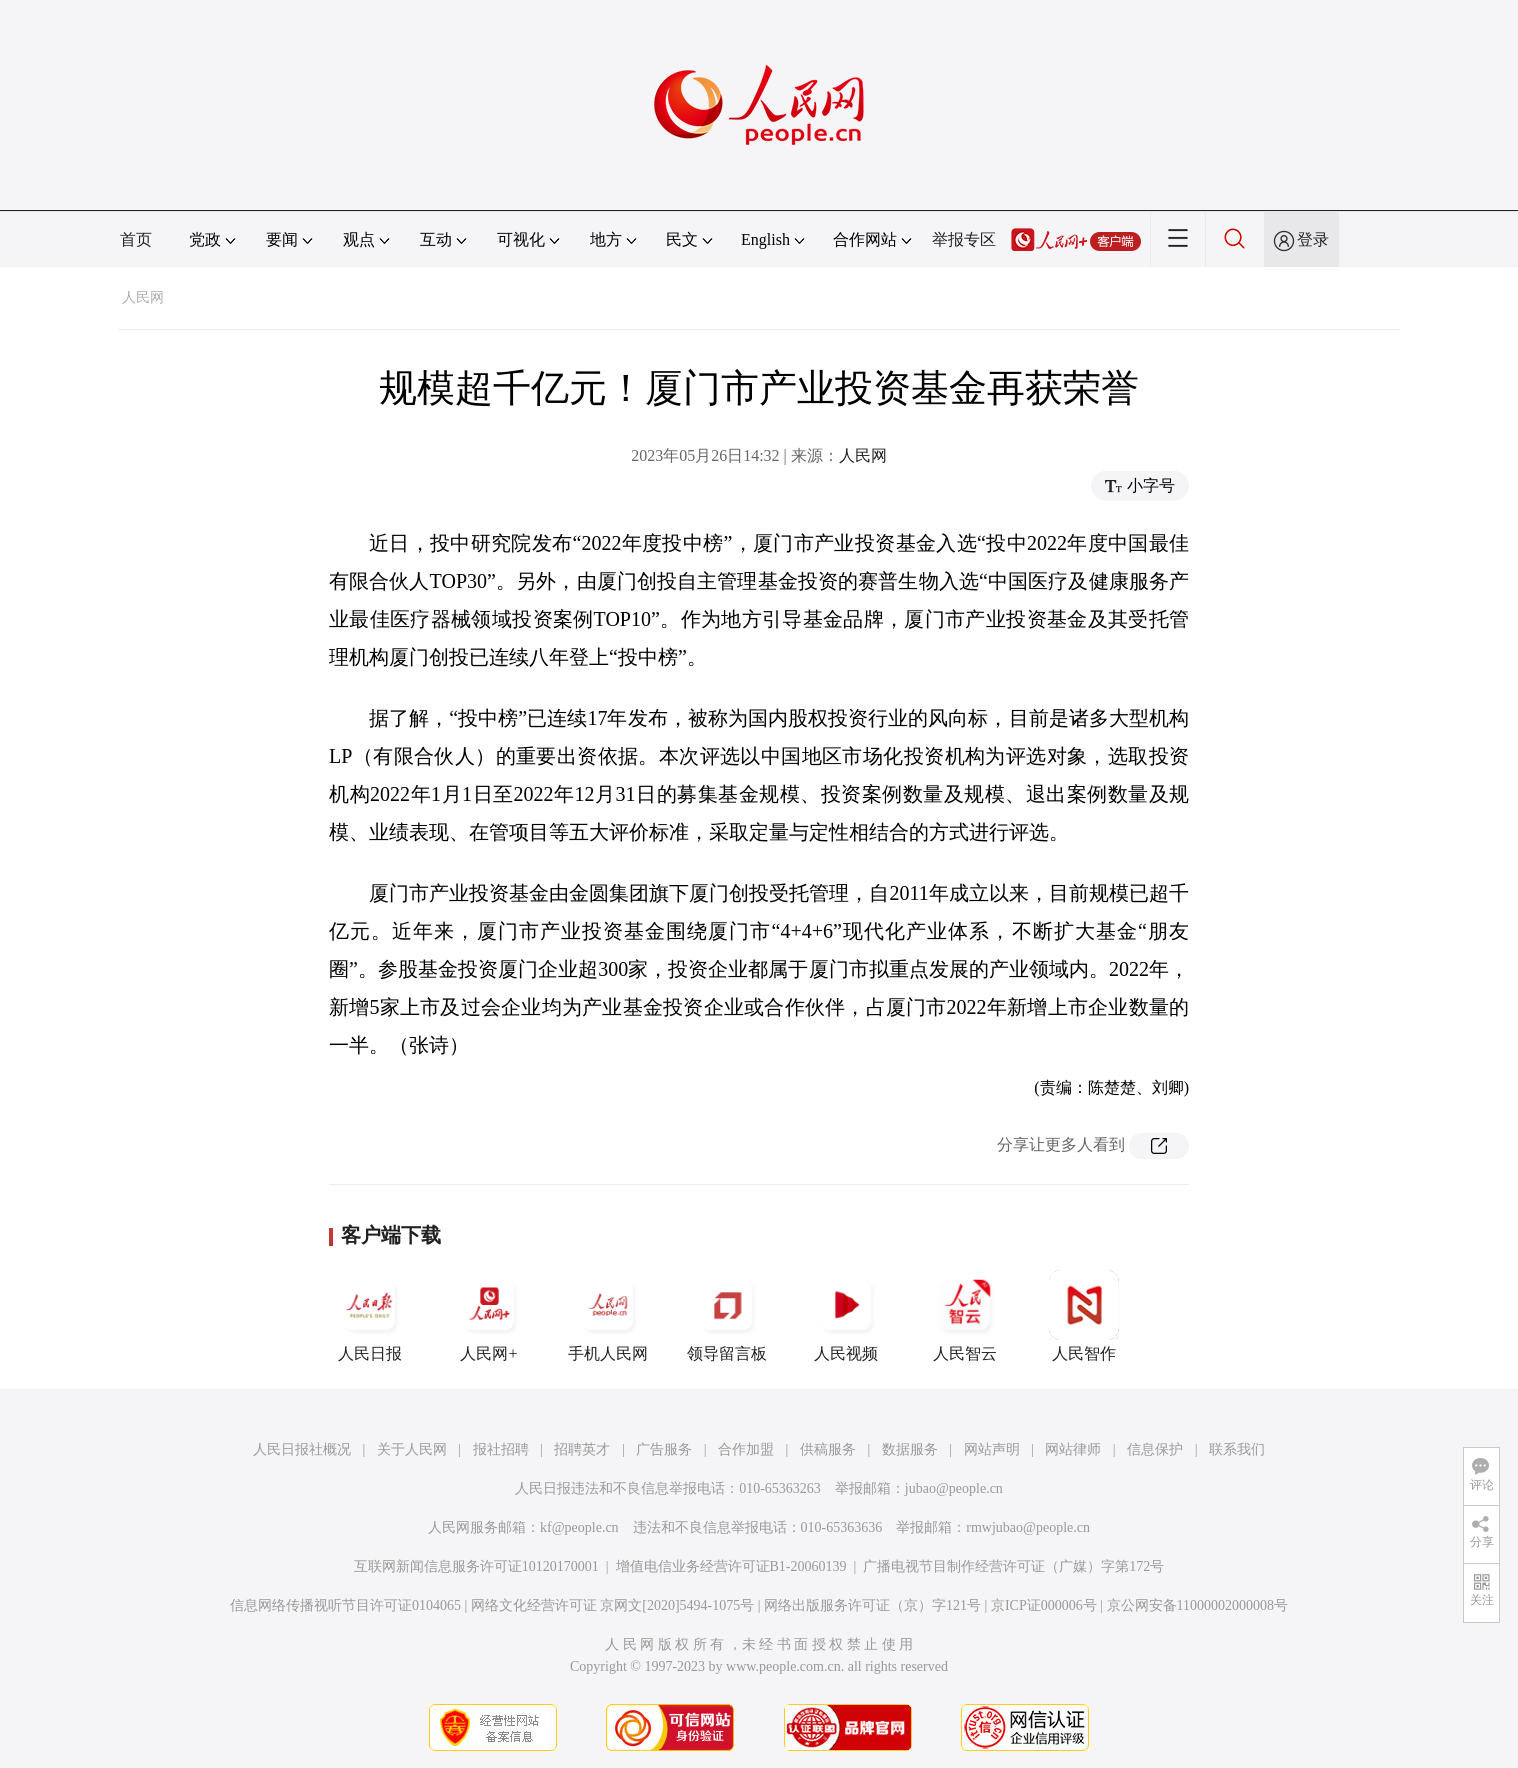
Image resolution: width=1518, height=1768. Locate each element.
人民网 (143, 297)
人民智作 (1084, 1316)
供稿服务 (828, 1449)
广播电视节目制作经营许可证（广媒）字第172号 (1013, 1566)
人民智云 (965, 1316)
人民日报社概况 (302, 1449)
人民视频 (846, 1316)
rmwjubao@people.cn (1028, 1527)
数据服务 (910, 1449)
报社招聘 (501, 1449)
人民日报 (370, 1316)
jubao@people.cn (954, 1488)
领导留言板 (727, 1316)
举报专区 (964, 239)
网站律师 (1073, 1449)
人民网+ (489, 1316)
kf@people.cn (579, 1527)
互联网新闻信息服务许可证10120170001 (476, 1566)
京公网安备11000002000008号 (1197, 1605)
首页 (136, 239)
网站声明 (992, 1449)
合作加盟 (746, 1449)
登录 (1313, 239)
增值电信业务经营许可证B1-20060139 (731, 1566)
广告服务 (664, 1449)
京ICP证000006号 (1044, 1605)
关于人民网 (412, 1449)
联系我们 (1237, 1449)
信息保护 (1155, 1449)
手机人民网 (608, 1316)
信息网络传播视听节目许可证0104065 (345, 1605)
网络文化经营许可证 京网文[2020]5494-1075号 (613, 1605)
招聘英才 (582, 1449)
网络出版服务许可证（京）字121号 (872, 1605)
